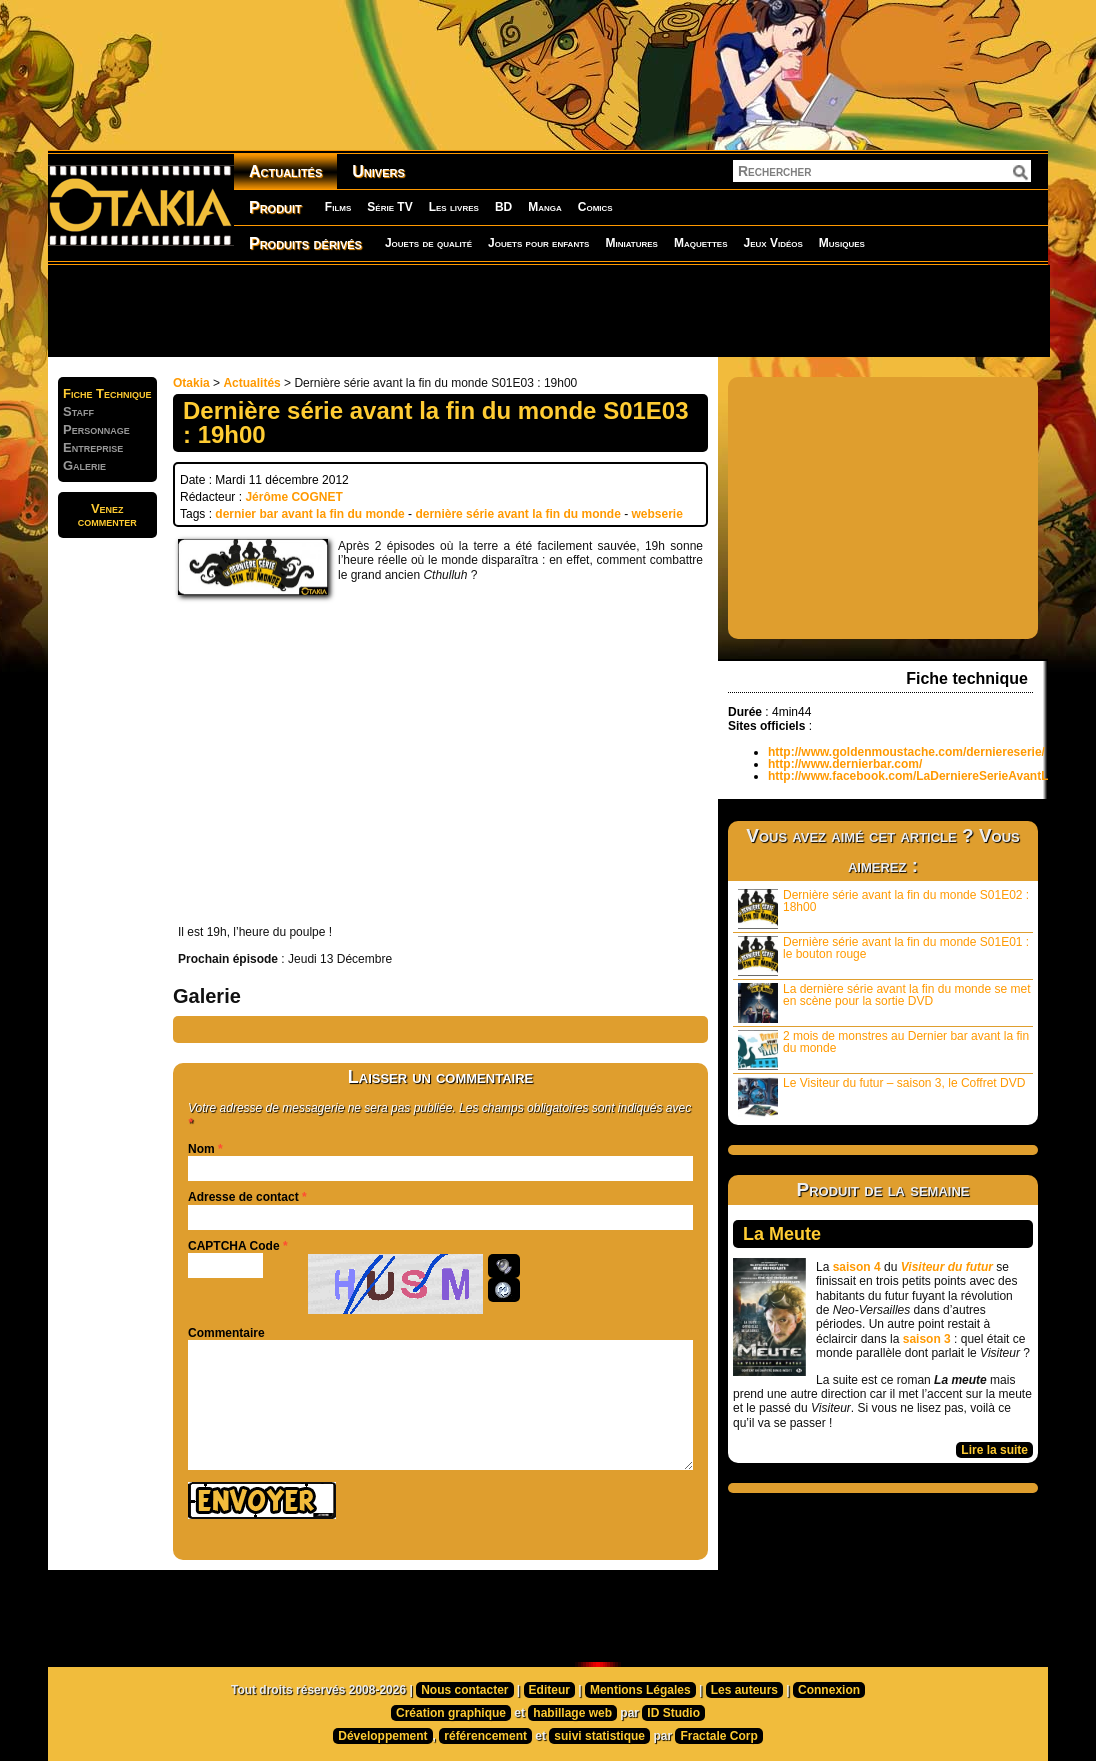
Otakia (191, 383)
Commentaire (226, 1333)
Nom (201, 1149)
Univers (378, 171)
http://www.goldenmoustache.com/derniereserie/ (906, 752)
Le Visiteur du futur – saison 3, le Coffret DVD (881, 1096)
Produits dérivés (305, 243)
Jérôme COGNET (293, 497)
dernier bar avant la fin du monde (309, 514)
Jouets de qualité (428, 243)
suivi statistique (599, 1736)
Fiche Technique (107, 393)
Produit (275, 207)
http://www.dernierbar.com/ (845, 764)
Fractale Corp (718, 1736)
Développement (382, 1736)
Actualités (285, 171)
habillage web (572, 1713)
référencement (485, 1736)
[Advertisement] (548, 310)
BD (503, 207)
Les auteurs (744, 1690)
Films (338, 207)
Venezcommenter (107, 515)
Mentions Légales (640, 1690)
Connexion (829, 1690)
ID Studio (673, 1713)
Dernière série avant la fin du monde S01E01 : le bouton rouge (883, 955)
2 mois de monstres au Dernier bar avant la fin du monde (883, 1049)
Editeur (549, 1690)
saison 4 (857, 1267)
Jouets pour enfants (538, 243)
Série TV (389, 207)
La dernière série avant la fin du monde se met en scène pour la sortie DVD (884, 1002)
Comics (595, 207)
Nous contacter (464, 1690)
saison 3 (927, 1339)
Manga (545, 207)
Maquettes (701, 243)
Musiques (842, 243)
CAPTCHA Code (234, 1246)
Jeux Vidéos (772, 243)
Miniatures (631, 243)
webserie (656, 514)
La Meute (782, 1234)
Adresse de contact (243, 1197)
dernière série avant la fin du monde (517, 514)
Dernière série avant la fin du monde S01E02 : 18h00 (883, 908)
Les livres (454, 207)
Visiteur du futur (947, 1267)
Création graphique (451, 1713)
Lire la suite (994, 1450)
